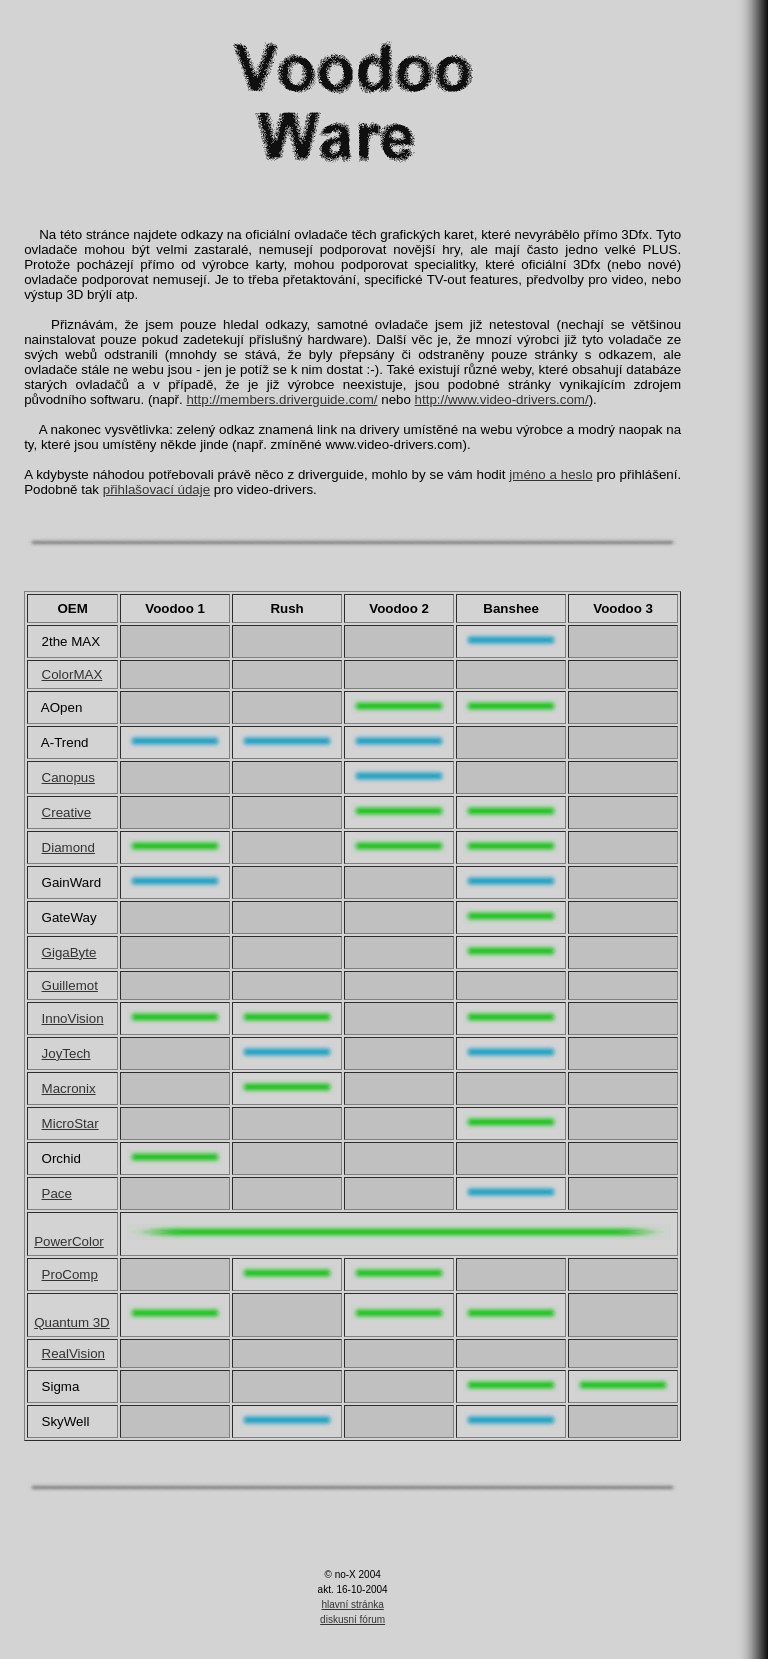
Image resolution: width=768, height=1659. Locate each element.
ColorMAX (72, 674)
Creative (67, 812)
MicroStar (70, 1123)
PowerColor (69, 1241)
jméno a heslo (550, 474)
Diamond (68, 847)
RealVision (73, 1353)
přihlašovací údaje (156, 489)
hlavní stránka (353, 1604)
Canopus (68, 777)
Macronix (69, 1088)
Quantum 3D (72, 1322)
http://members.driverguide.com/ (281, 399)
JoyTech (66, 1053)
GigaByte (69, 952)
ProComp (70, 1274)
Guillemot (70, 985)
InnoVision (73, 1018)
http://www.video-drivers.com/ (502, 399)
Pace (57, 1193)
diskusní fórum (352, 1619)
